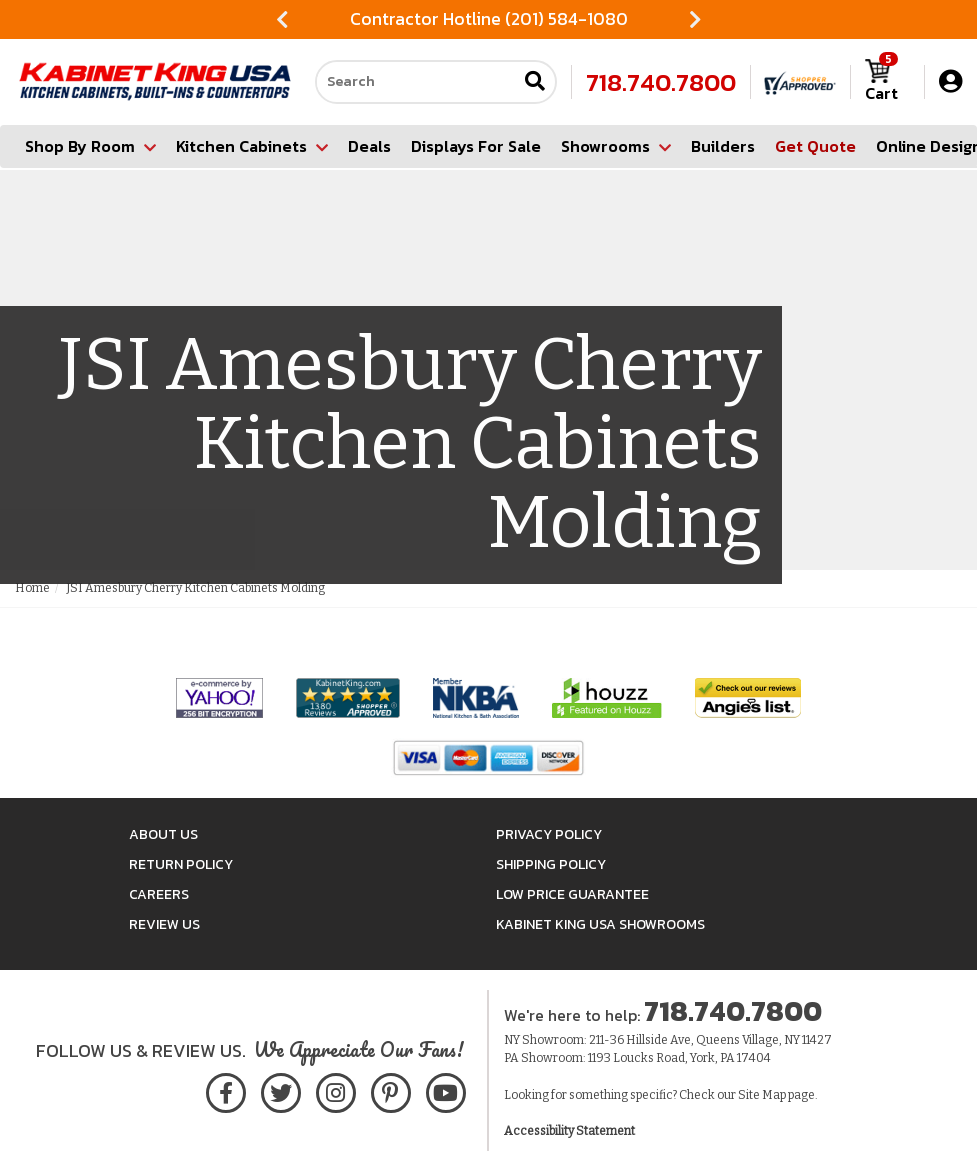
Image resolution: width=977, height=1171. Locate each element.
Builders (723, 146)
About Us (163, 834)
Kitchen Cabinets (252, 146)
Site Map (762, 1095)
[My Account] (950, 81)
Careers (159, 894)
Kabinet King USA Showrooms (600, 924)
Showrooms (616, 146)
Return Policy (181, 864)
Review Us (164, 924)
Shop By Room (90, 146)
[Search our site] (416, 82)
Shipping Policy (551, 864)
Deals (369, 146)
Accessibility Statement (569, 1131)
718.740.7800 (661, 82)
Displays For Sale (476, 146)
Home (32, 588)
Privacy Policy (549, 834)
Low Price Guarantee (572, 894)
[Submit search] (535, 82)
